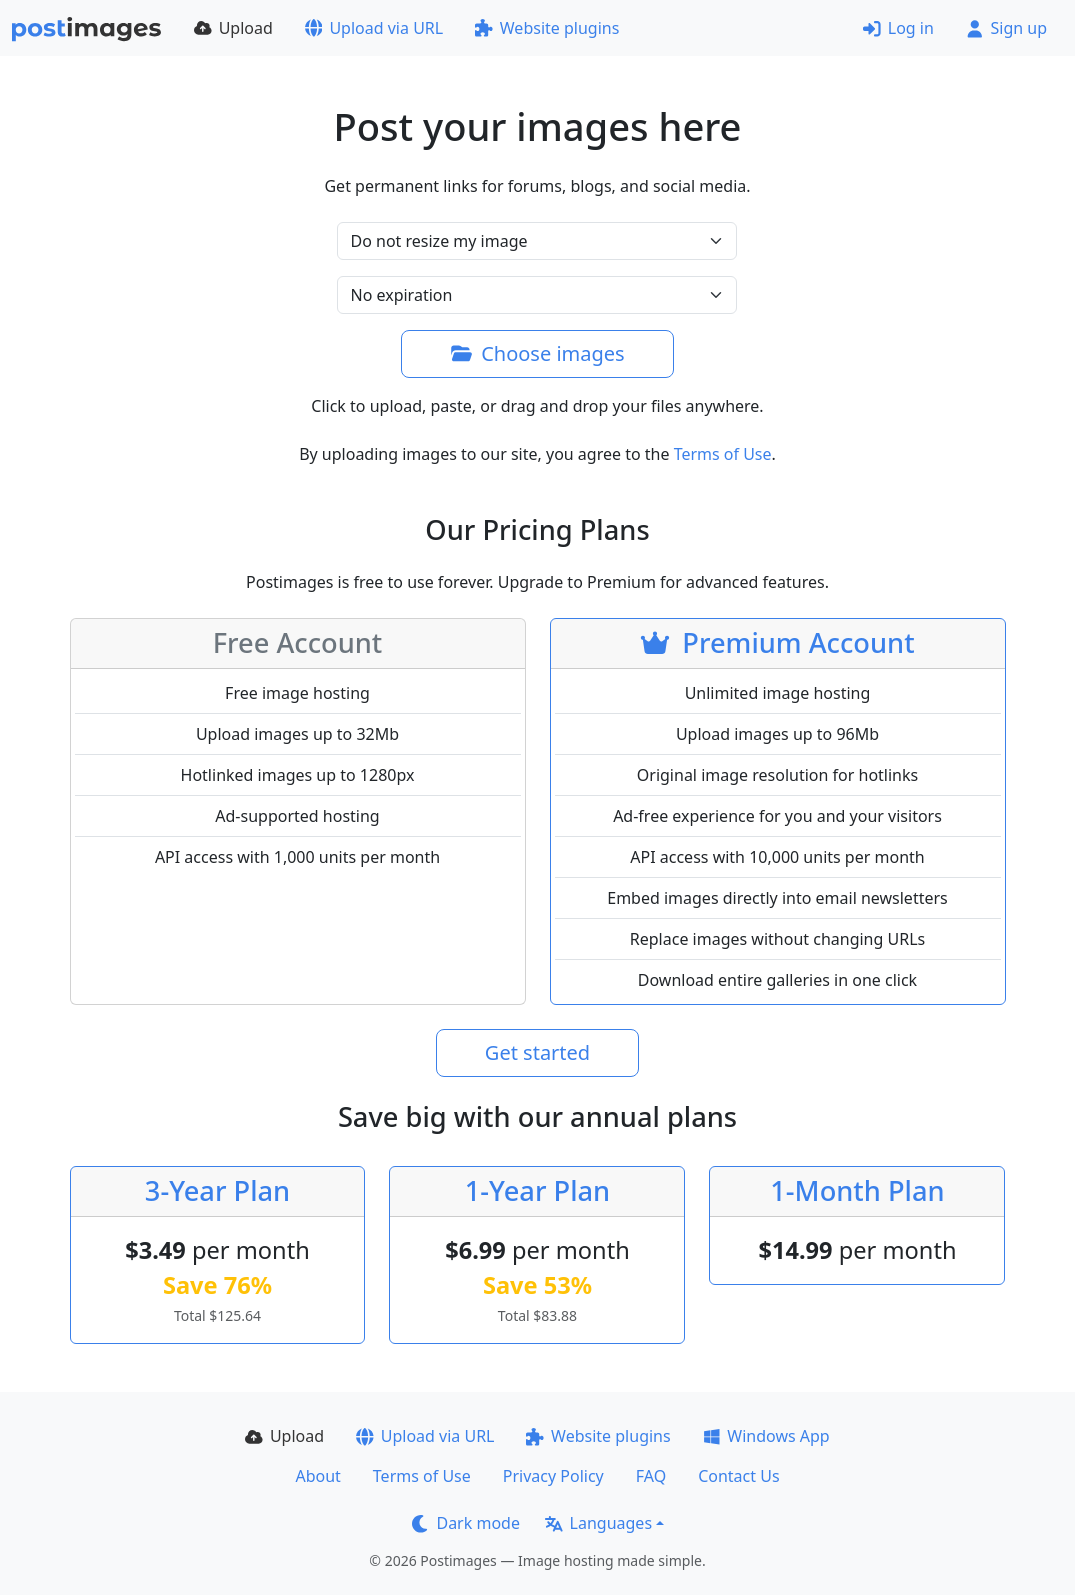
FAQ (651, 1476)
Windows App (766, 1436)
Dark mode (466, 1523)
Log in (898, 28)
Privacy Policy (553, 1476)
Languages (598, 1523)
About (317, 1476)
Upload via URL (374, 28)
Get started (537, 1052)
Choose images (537, 353)
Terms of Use (723, 454)
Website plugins (547, 28)
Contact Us (738, 1476)
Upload (233, 28)
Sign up (1006, 28)
